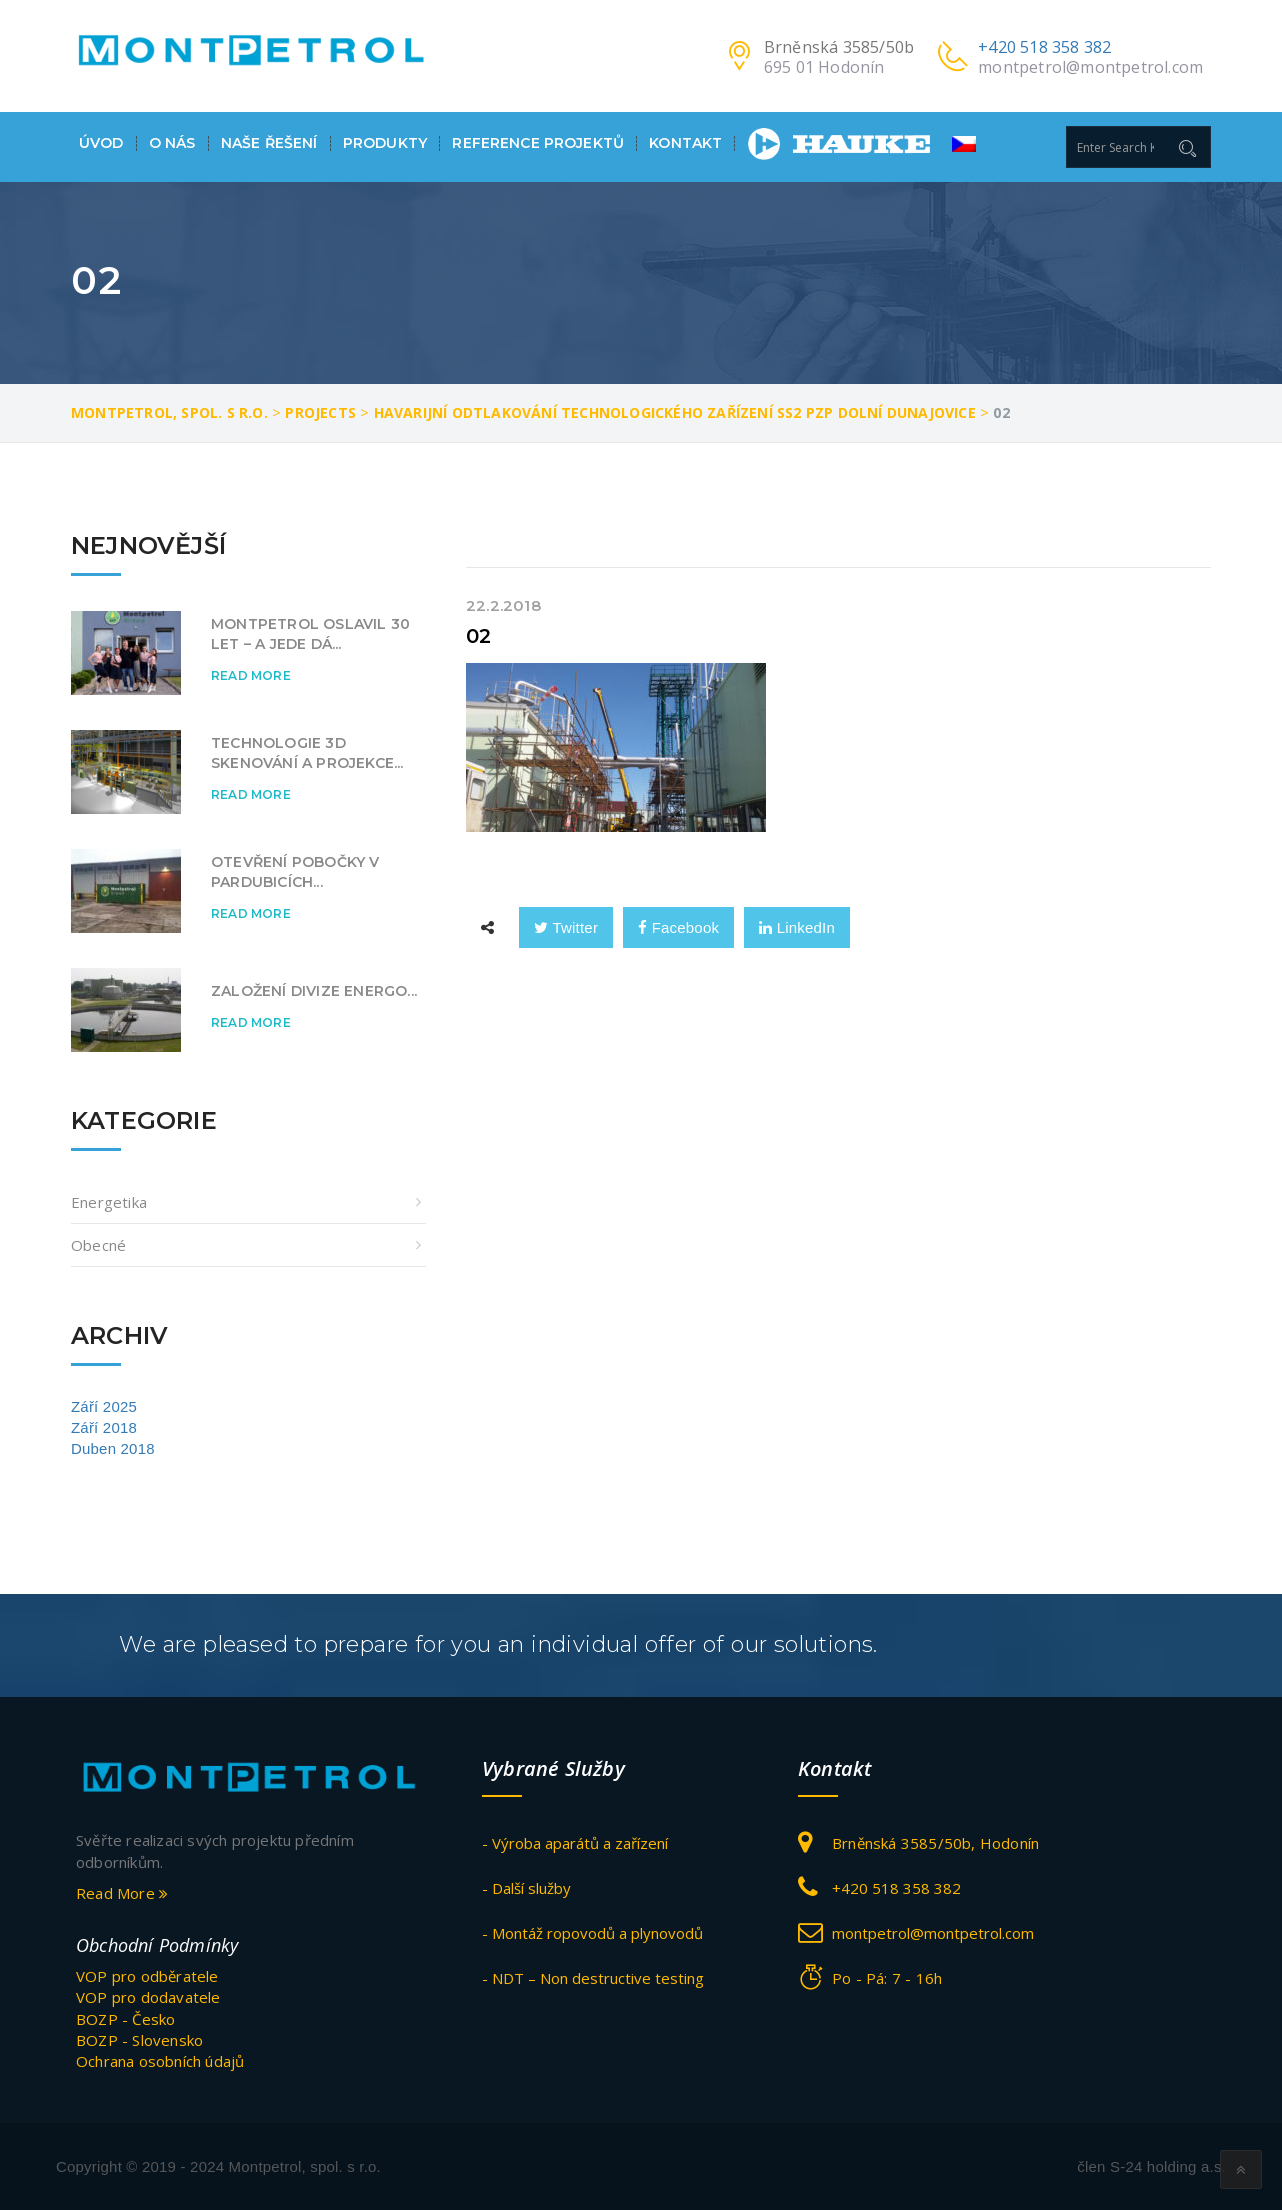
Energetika (109, 1202)
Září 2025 (104, 1406)
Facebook (678, 927)
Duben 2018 (113, 1448)
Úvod (101, 143)
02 (478, 636)
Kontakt (685, 143)
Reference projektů (538, 143)
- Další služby (526, 1888)
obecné (98, 1245)
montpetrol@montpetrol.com (1090, 67)
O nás (172, 143)
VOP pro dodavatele (148, 1997)
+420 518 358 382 (1044, 47)
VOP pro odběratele (147, 1975)
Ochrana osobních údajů (160, 2061)
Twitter (566, 927)
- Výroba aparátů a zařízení (575, 1843)
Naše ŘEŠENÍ (269, 143)
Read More (251, 675)
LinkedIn (797, 927)
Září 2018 (104, 1427)
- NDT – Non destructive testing (593, 1978)
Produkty (385, 143)
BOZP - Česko (125, 2018)
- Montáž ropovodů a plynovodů (592, 1933)
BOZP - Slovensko (139, 2040)
